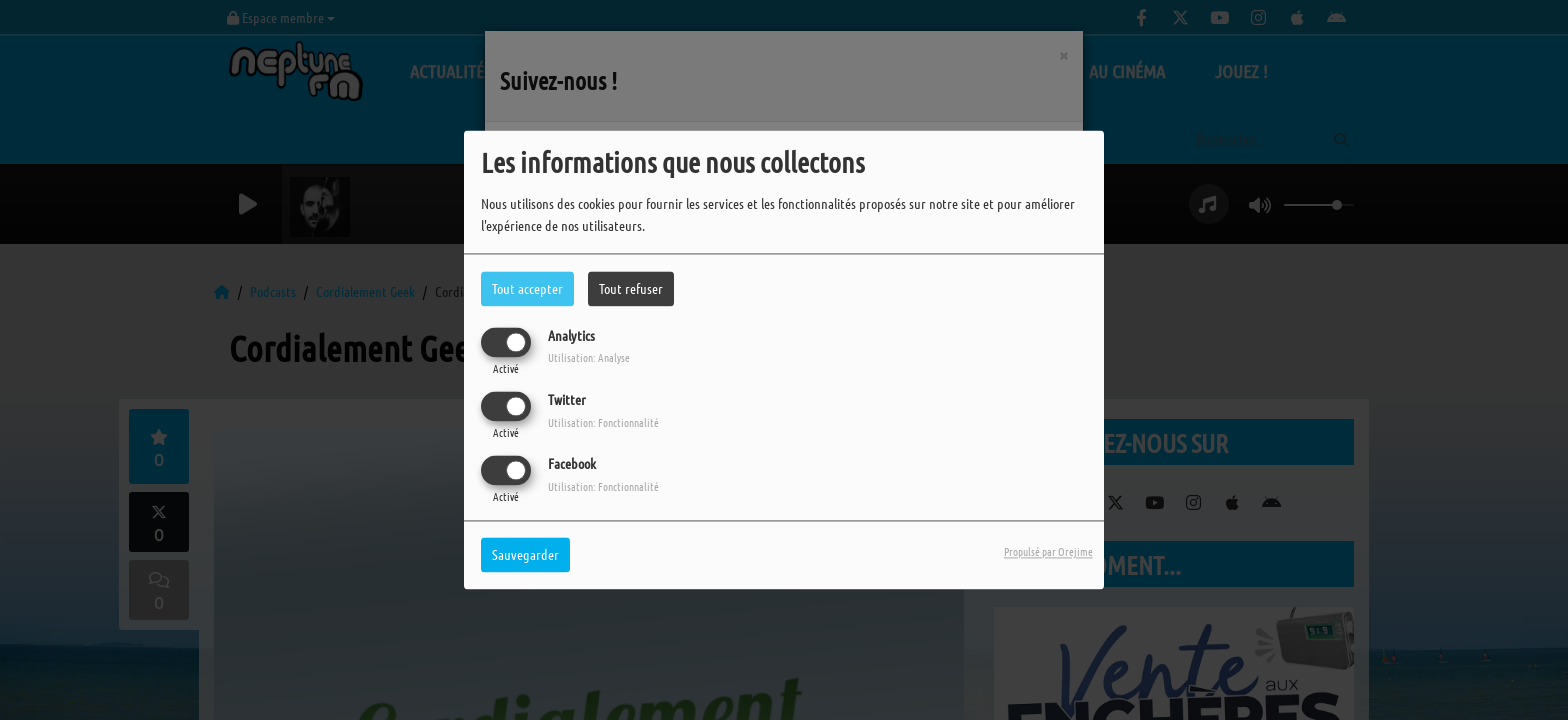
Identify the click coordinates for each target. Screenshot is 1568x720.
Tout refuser (631, 288)
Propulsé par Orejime (1048, 552)
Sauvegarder (525, 555)
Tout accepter (527, 288)
